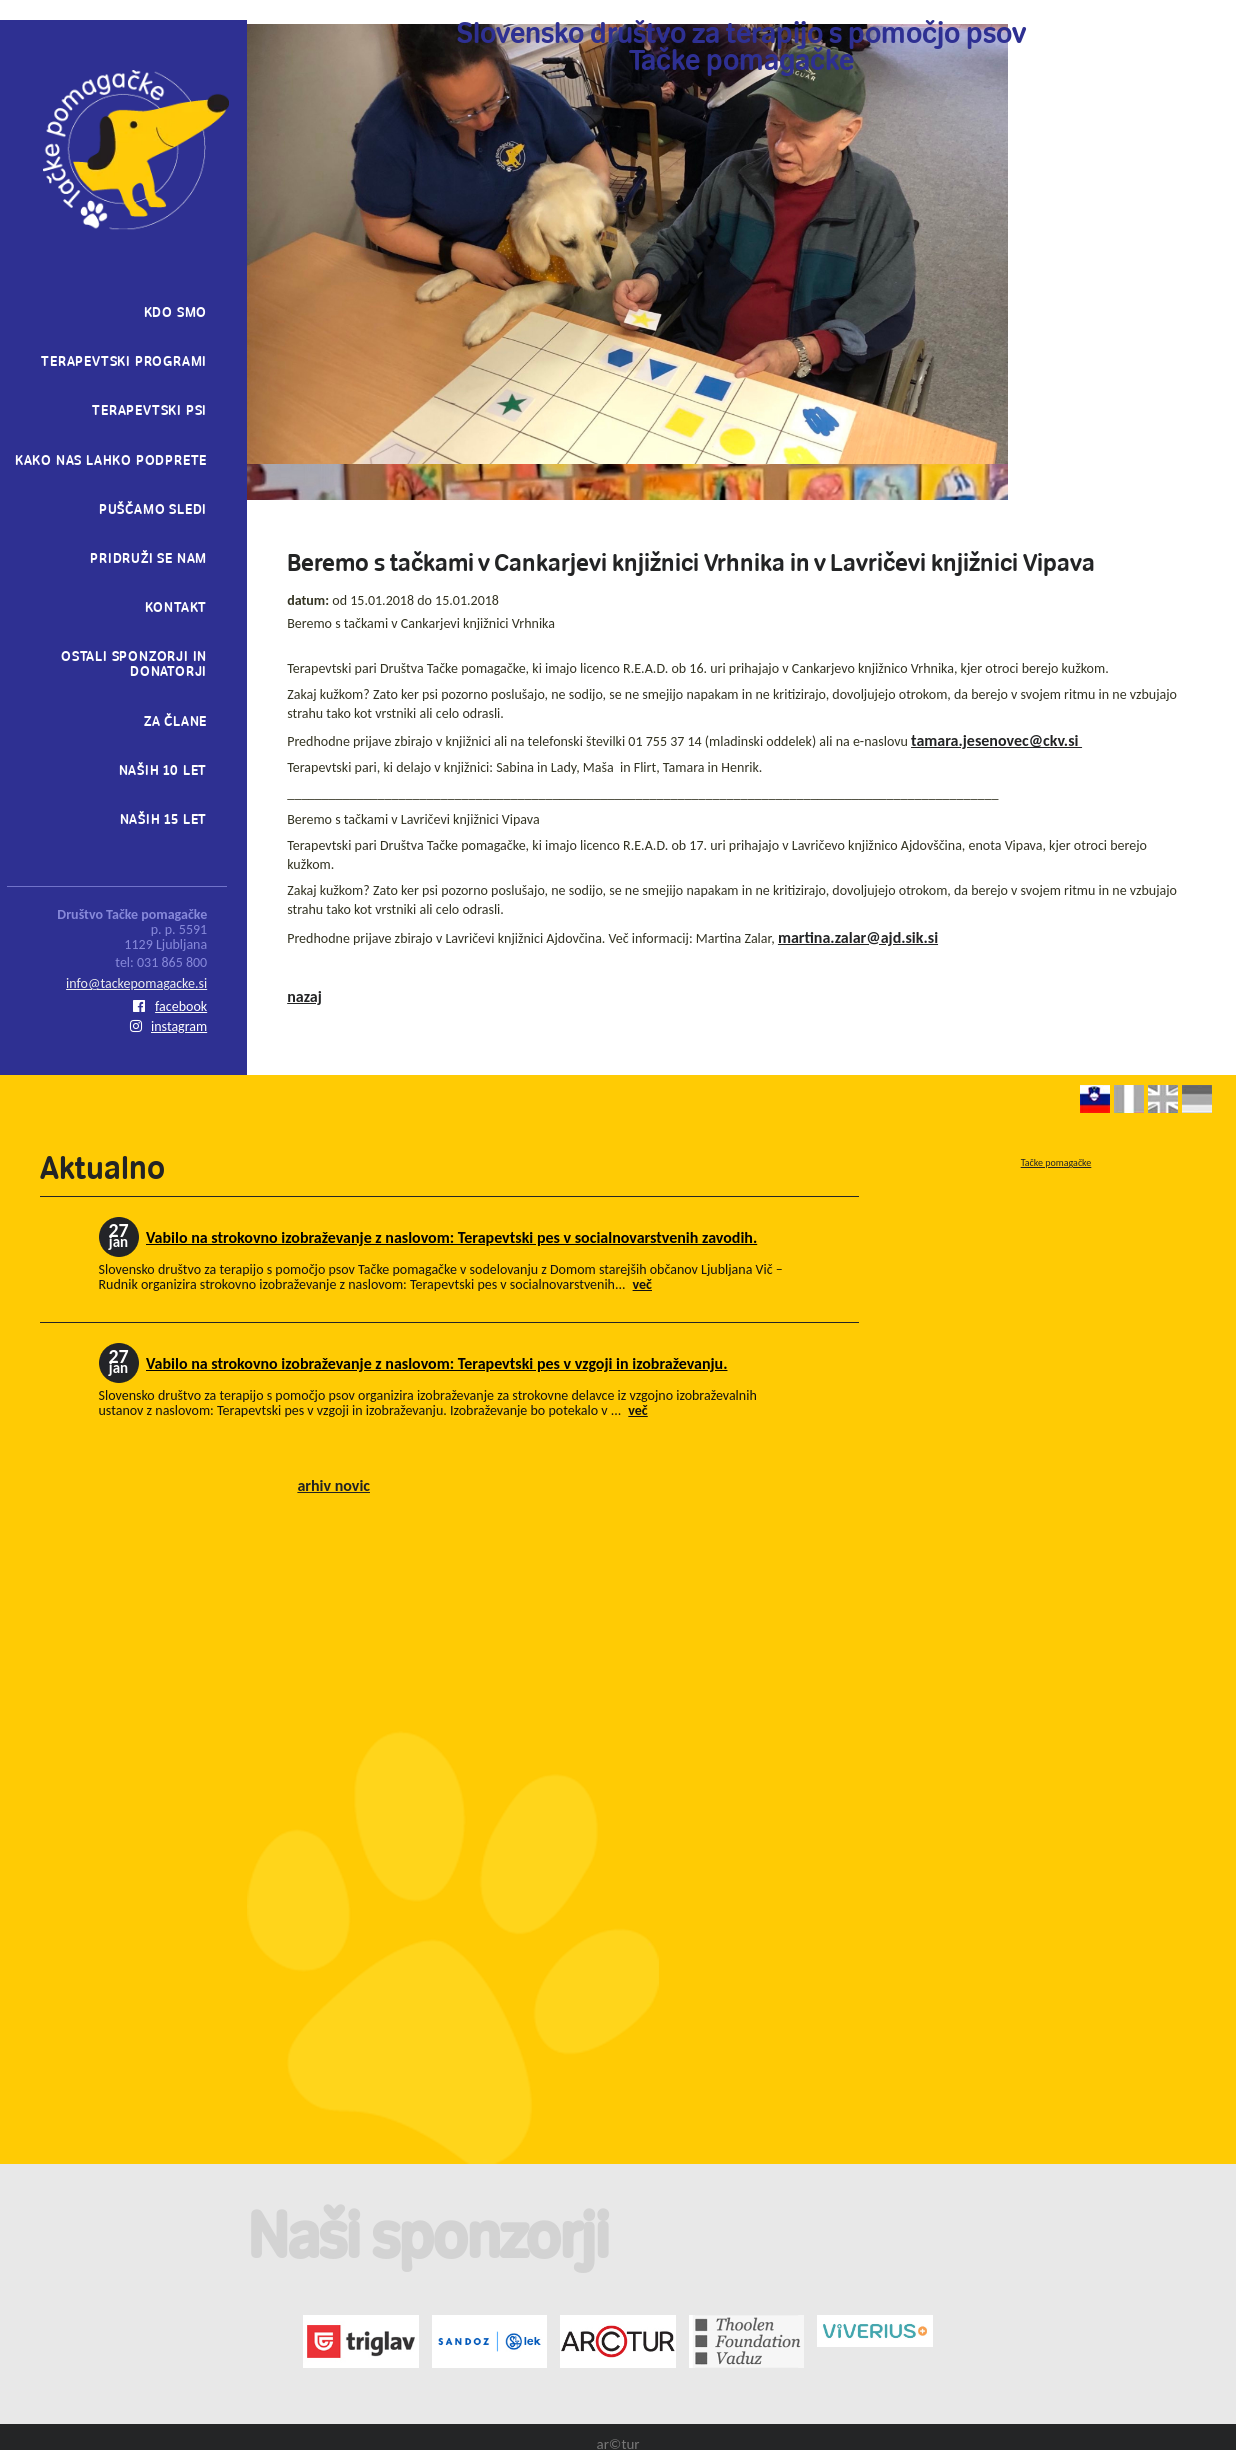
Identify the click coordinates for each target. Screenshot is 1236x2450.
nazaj (304, 996)
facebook (170, 1006)
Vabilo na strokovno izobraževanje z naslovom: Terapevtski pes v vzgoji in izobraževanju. (436, 1363)
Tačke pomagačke (1056, 1162)
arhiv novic (333, 1485)
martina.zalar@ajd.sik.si (858, 937)
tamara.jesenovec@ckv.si (996, 740)
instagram (168, 1026)
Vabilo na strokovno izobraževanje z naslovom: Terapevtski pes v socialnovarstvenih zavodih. (451, 1237)
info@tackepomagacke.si (136, 983)
